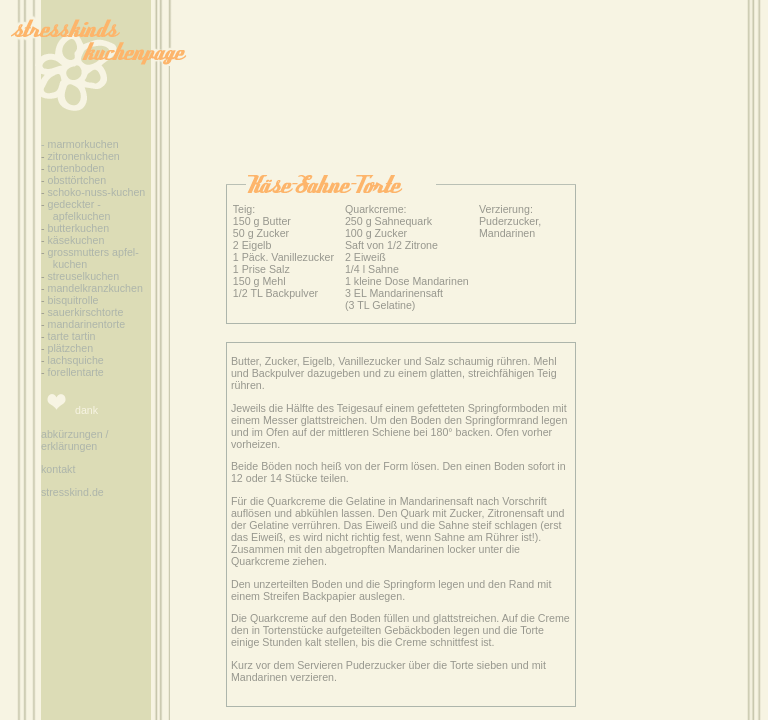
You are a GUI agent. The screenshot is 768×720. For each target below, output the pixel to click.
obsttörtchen (77, 180)
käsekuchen (76, 240)
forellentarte (74, 372)
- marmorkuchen (80, 144)
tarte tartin (72, 336)
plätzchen (71, 348)
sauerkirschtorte (86, 312)
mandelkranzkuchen (95, 288)
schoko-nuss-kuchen (95, 192)
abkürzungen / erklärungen (75, 440)
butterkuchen (79, 228)
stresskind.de (72, 492)
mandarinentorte (85, 324)
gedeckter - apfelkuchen (75, 210)
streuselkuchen (84, 276)
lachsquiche (74, 360)
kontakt (58, 469)
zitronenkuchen (84, 156)
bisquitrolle (73, 300)
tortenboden (75, 168)
